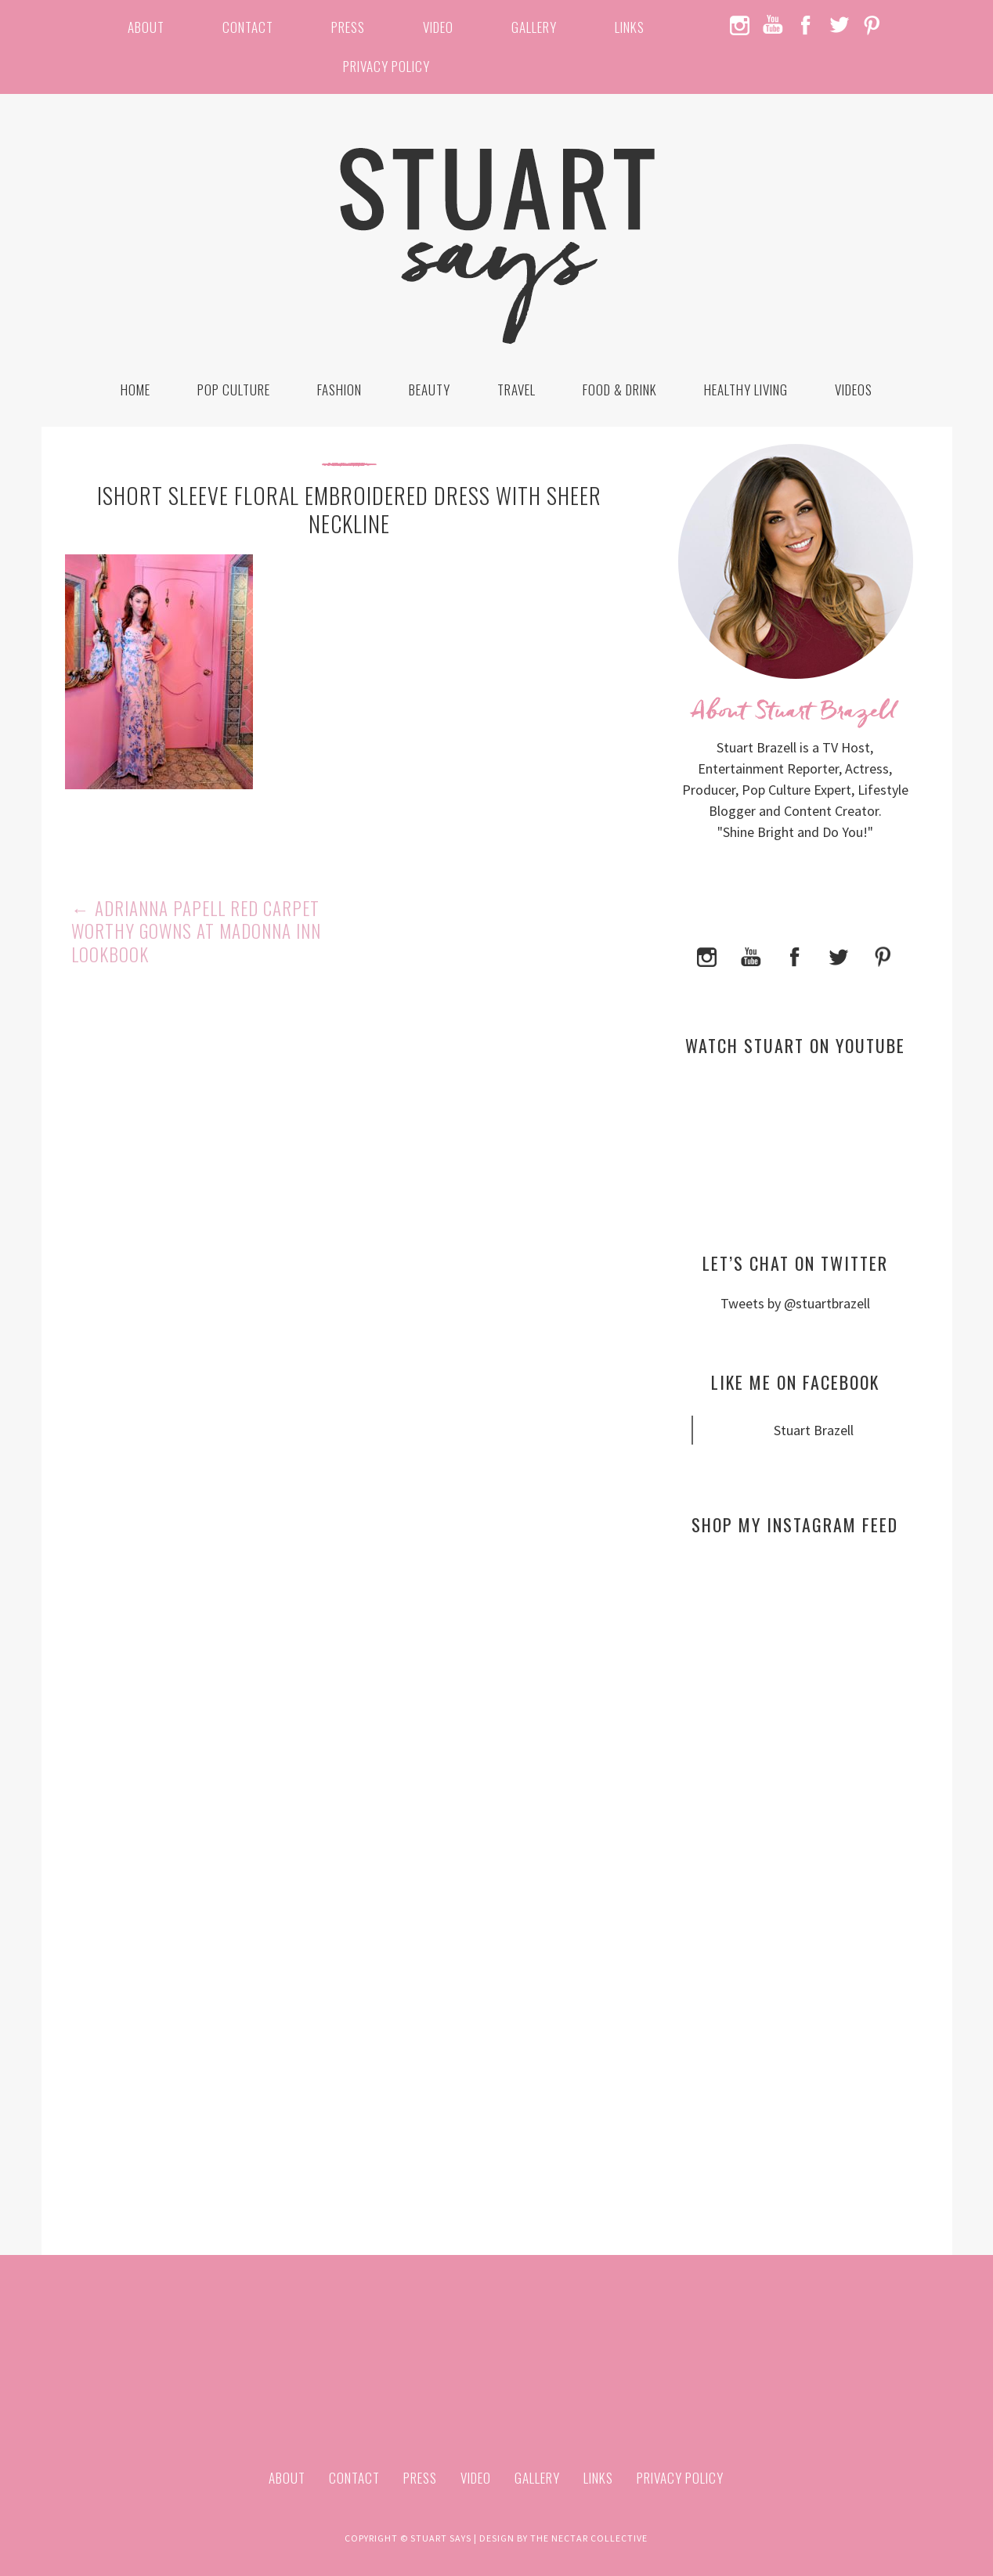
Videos (853, 389)
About (146, 27)
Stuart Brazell (814, 1430)
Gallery (534, 27)
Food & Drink (620, 389)
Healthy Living (746, 389)
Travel (516, 389)
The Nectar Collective (589, 2538)
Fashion (339, 389)
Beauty (429, 389)
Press (348, 27)
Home (135, 389)
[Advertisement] (795, 1699)
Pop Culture (233, 389)
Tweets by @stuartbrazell (795, 1303)
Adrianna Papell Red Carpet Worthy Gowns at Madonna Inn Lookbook (196, 932)
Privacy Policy (386, 66)
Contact (247, 27)
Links (630, 27)
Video (438, 27)
